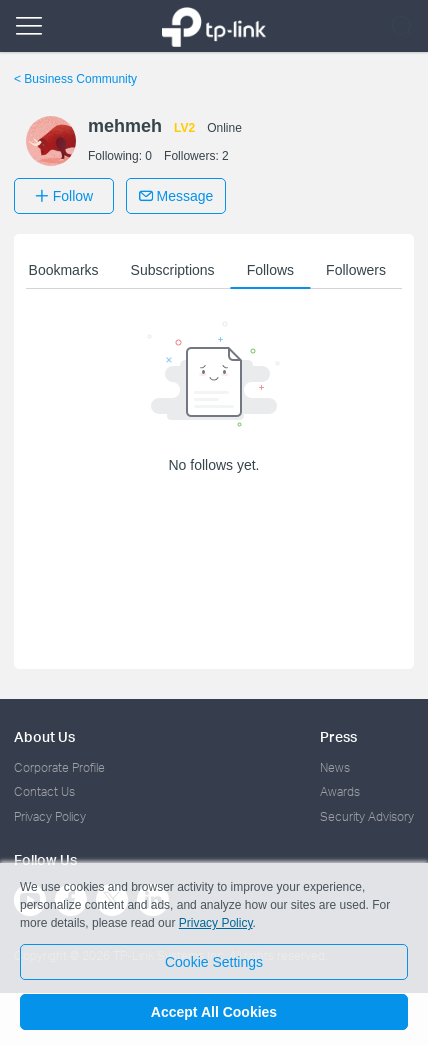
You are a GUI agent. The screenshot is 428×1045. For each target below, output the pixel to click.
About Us (44, 736)
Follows (270, 270)
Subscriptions (173, 270)
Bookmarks (64, 270)
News (335, 767)
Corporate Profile (59, 767)
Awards (340, 791)
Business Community (75, 79)
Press (338, 736)
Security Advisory (367, 816)
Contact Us (44, 791)
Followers (356, 270)
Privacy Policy (50, 816)
